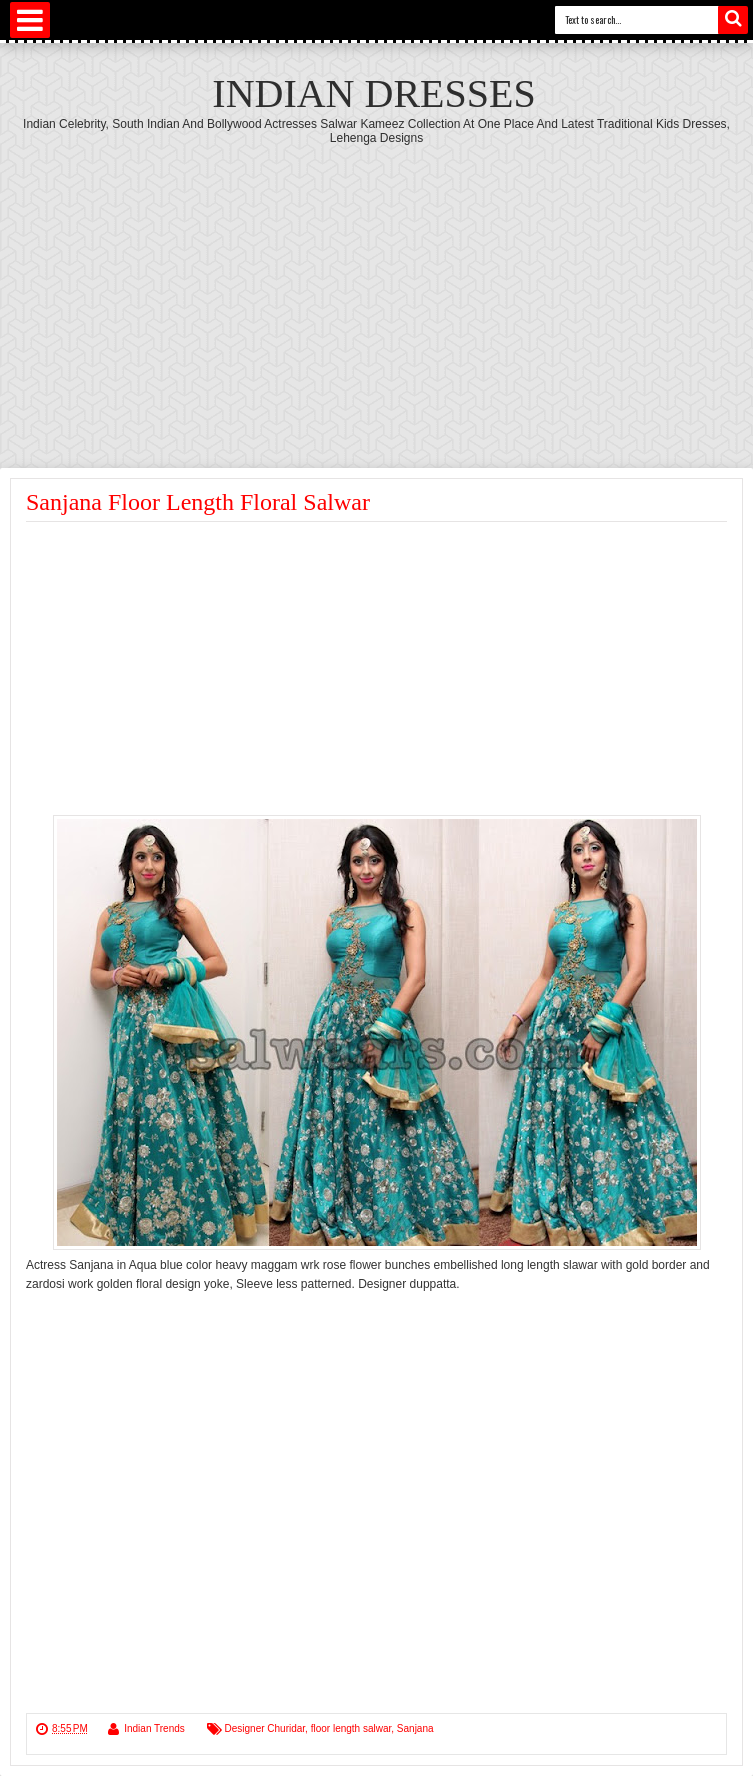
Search (733, 20)
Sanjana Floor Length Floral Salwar (198, 502)
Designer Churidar (265, 1728)
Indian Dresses (373, 93)
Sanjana (415, 1728)
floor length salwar (351, 1728)
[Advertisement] (376, 295)
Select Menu (30, 20)
